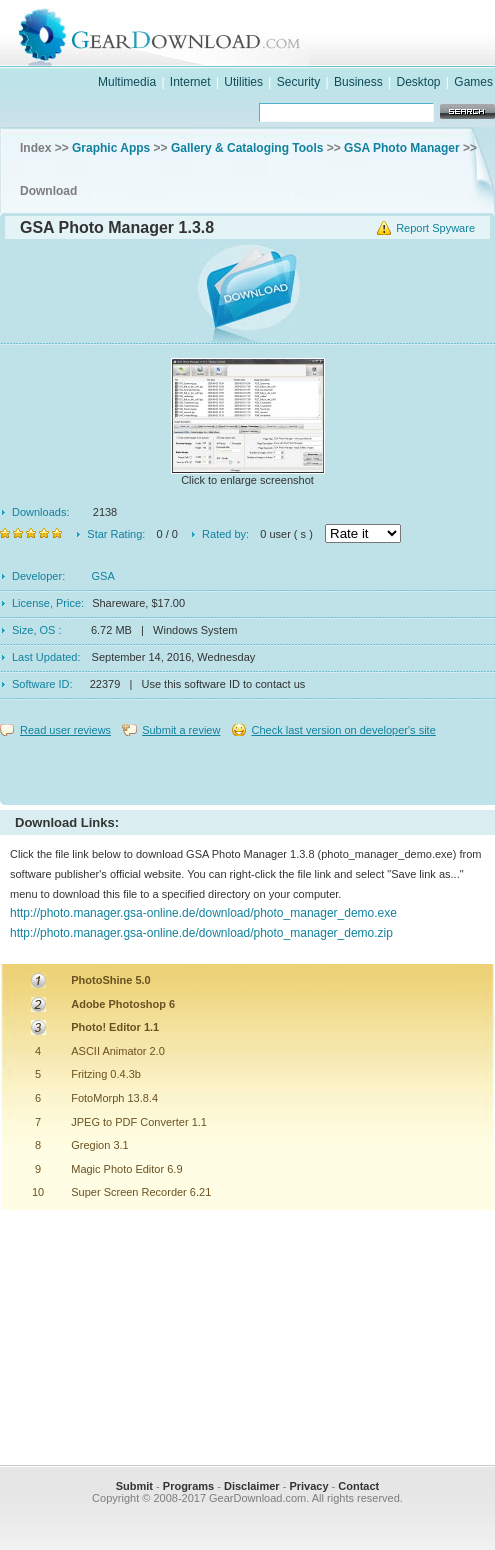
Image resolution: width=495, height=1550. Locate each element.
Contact (358, 1486)
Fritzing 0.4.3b (106, 1074)
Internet (190, 82)
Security (298, 82)
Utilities (243, 82)
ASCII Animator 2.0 (118, 1051)
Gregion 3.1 (99, 1145)
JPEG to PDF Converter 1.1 (139, 1122)
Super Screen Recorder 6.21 (141, 1192)
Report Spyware (435, 228)
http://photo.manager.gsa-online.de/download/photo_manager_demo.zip (201, 933)
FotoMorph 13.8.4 (114, 1098)
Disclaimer (252, 1486)
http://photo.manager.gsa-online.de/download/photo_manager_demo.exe (203, 913)
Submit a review (181, 730)
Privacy (308, 1486)
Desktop (418, 82)
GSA (103, 576)
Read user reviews (65, 730)
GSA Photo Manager (402, 148)
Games (473, 82)
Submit (134, 1486)
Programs (188, 1486)
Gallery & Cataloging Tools (247, 148)
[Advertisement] (248, 766)
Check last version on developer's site (343, 730)
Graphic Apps (111, 148)
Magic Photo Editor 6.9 (126, 1169)
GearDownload (267, 33)
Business (358, 82)
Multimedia (127, 82)
